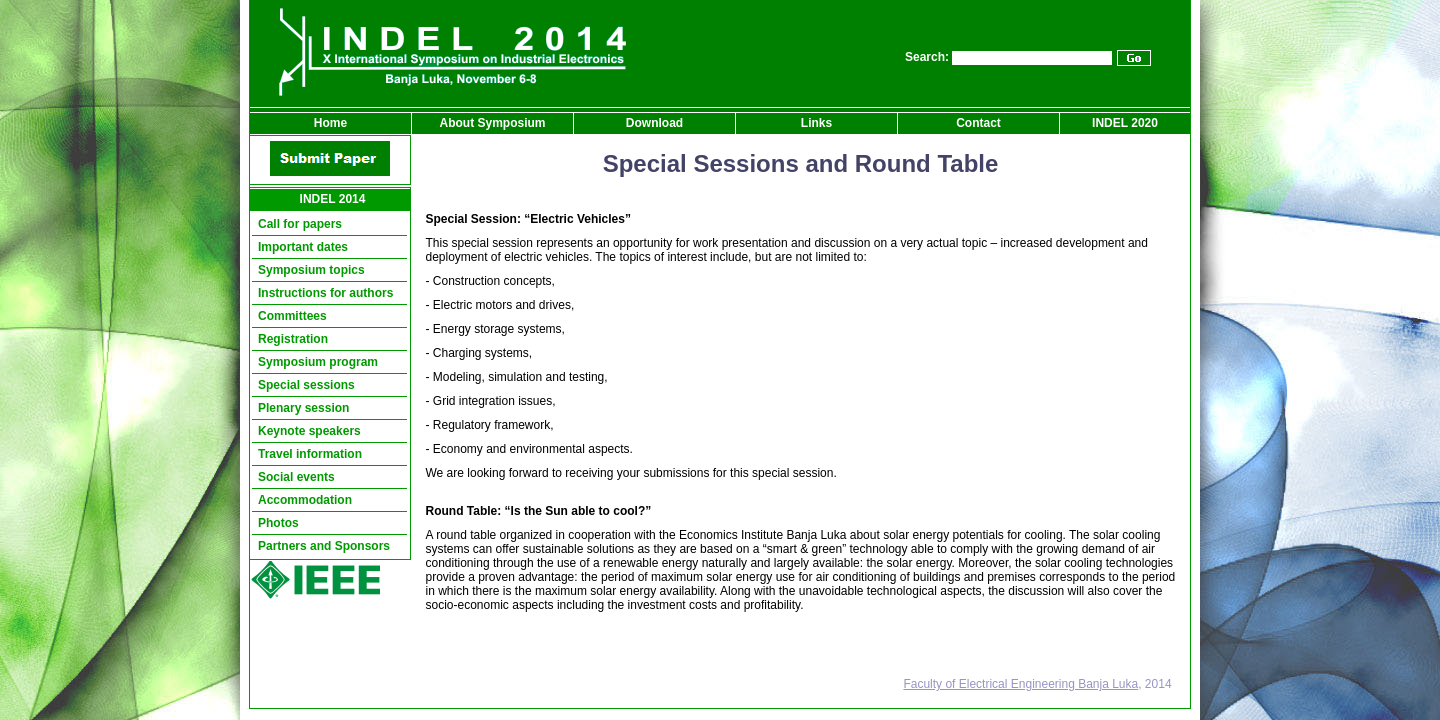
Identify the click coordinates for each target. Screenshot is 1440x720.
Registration (293, 339)
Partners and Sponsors (324, 546)
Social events (296, 477)
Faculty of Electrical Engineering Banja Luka (1020, 684)
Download (654, 123)
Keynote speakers (309, 431)
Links (816, 123)
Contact (978, 123)
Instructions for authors (325, 293)
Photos (278, 523)
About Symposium (492, 123)
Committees (292, 316)
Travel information (310, 454)
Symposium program (318, 362)
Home (330, 123)
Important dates (303, 247)
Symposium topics (311, 270)
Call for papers (300, 224)
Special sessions (306, 385)
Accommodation (305, 500)
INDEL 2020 (1125, 123)
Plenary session (303, 408)
